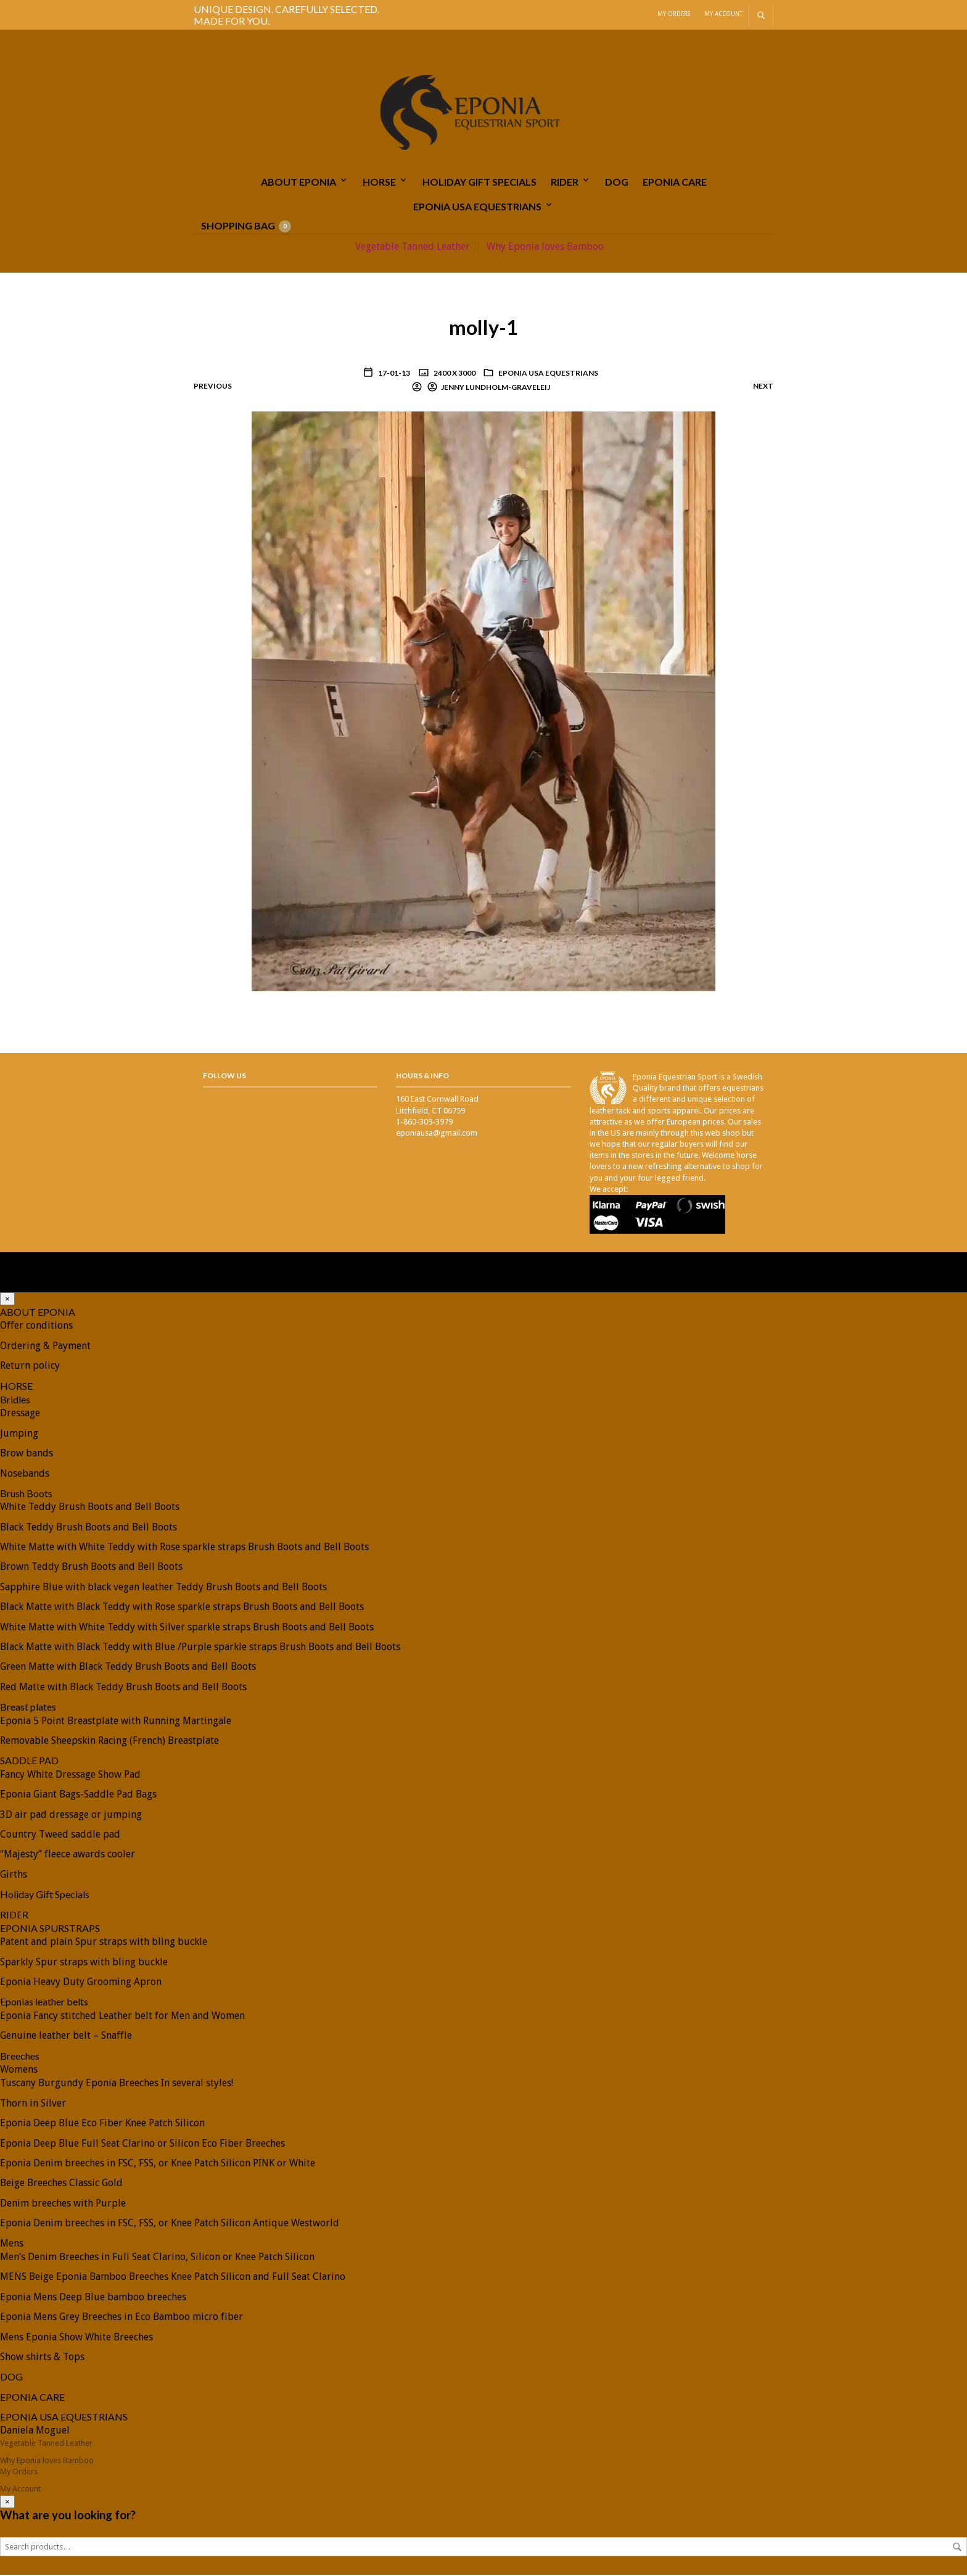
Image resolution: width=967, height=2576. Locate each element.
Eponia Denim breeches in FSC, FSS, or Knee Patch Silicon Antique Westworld (169, 2224)
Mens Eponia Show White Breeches (76, 2338)
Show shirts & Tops (42, 2358)
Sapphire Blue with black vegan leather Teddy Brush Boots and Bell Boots (163, 1588)
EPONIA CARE (675, 182)
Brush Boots (26, 1494)
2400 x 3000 (453, 374)
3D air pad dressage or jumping (71, 1816)
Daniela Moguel (35, 2432)
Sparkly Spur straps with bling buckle (84, 1963)
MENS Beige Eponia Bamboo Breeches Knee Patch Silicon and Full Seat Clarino (172, 2278)
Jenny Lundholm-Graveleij (495, 388)
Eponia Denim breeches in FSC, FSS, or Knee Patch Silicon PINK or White (157, 2164)
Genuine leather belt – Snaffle (66, 2036)
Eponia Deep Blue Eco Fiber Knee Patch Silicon (102, 2124)
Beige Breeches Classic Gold (61, 2184)
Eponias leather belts (44, 2003)
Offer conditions (36, 1327)
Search (957, 2548)
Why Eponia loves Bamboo (545, 248)
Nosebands (24, 1474)
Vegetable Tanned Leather (412, 248)
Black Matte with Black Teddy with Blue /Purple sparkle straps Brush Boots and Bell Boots (200, 1648)
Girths (13, 1875)
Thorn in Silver (33, 2104)
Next (763, 387)
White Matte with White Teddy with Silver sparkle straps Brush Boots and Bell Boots (187, 1628)
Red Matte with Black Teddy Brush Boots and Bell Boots (123, 1688)
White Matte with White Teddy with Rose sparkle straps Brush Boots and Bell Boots (184, 1548)
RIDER (564, 182)
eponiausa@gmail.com (436, 1134)
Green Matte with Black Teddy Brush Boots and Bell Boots (128, 1668)
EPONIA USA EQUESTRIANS (477, 207)
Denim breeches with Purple (63, 2204)
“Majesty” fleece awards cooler (67, 1856)
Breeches (19, 2057)
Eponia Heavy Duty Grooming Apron (81, 1983)
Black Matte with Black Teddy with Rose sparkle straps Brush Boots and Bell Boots (182, 1608)
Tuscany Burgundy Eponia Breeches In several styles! (116, 2085)
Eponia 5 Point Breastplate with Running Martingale (115, 1722)
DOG (616, 182)
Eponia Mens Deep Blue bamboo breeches (93, 2298)
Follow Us (224, 1076)
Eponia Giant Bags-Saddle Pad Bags (78, 1795)
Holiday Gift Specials (479, 182)
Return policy (30, 1367)
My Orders (673, 13)
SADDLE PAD (29, 1762)
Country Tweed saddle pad (60, 1835)
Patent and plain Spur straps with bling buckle (103, 1943)
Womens (19, 2070)
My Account (723, 13)
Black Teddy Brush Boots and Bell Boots (88, 1528)
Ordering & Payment (45, 1347)
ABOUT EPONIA (298, 182)
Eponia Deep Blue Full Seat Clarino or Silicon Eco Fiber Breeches (142, 2144)
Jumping (19, 1434)
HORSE (379, 182)
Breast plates (28, 1708)
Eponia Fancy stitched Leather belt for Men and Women (122, 2017)
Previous (213, 387)
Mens (11, 2244)
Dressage (20, 1415)
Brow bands (26, 1454)
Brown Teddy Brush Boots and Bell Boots (91, 1568)
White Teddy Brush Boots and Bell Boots (89, 1508)
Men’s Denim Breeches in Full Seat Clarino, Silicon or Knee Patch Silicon (157, 2258)
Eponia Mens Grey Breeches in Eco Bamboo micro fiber (121, 2318)
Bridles (15, 1400)
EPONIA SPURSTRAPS (50, 1929)
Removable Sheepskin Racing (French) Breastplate (109, 1742)
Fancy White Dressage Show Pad (70, 1775)
